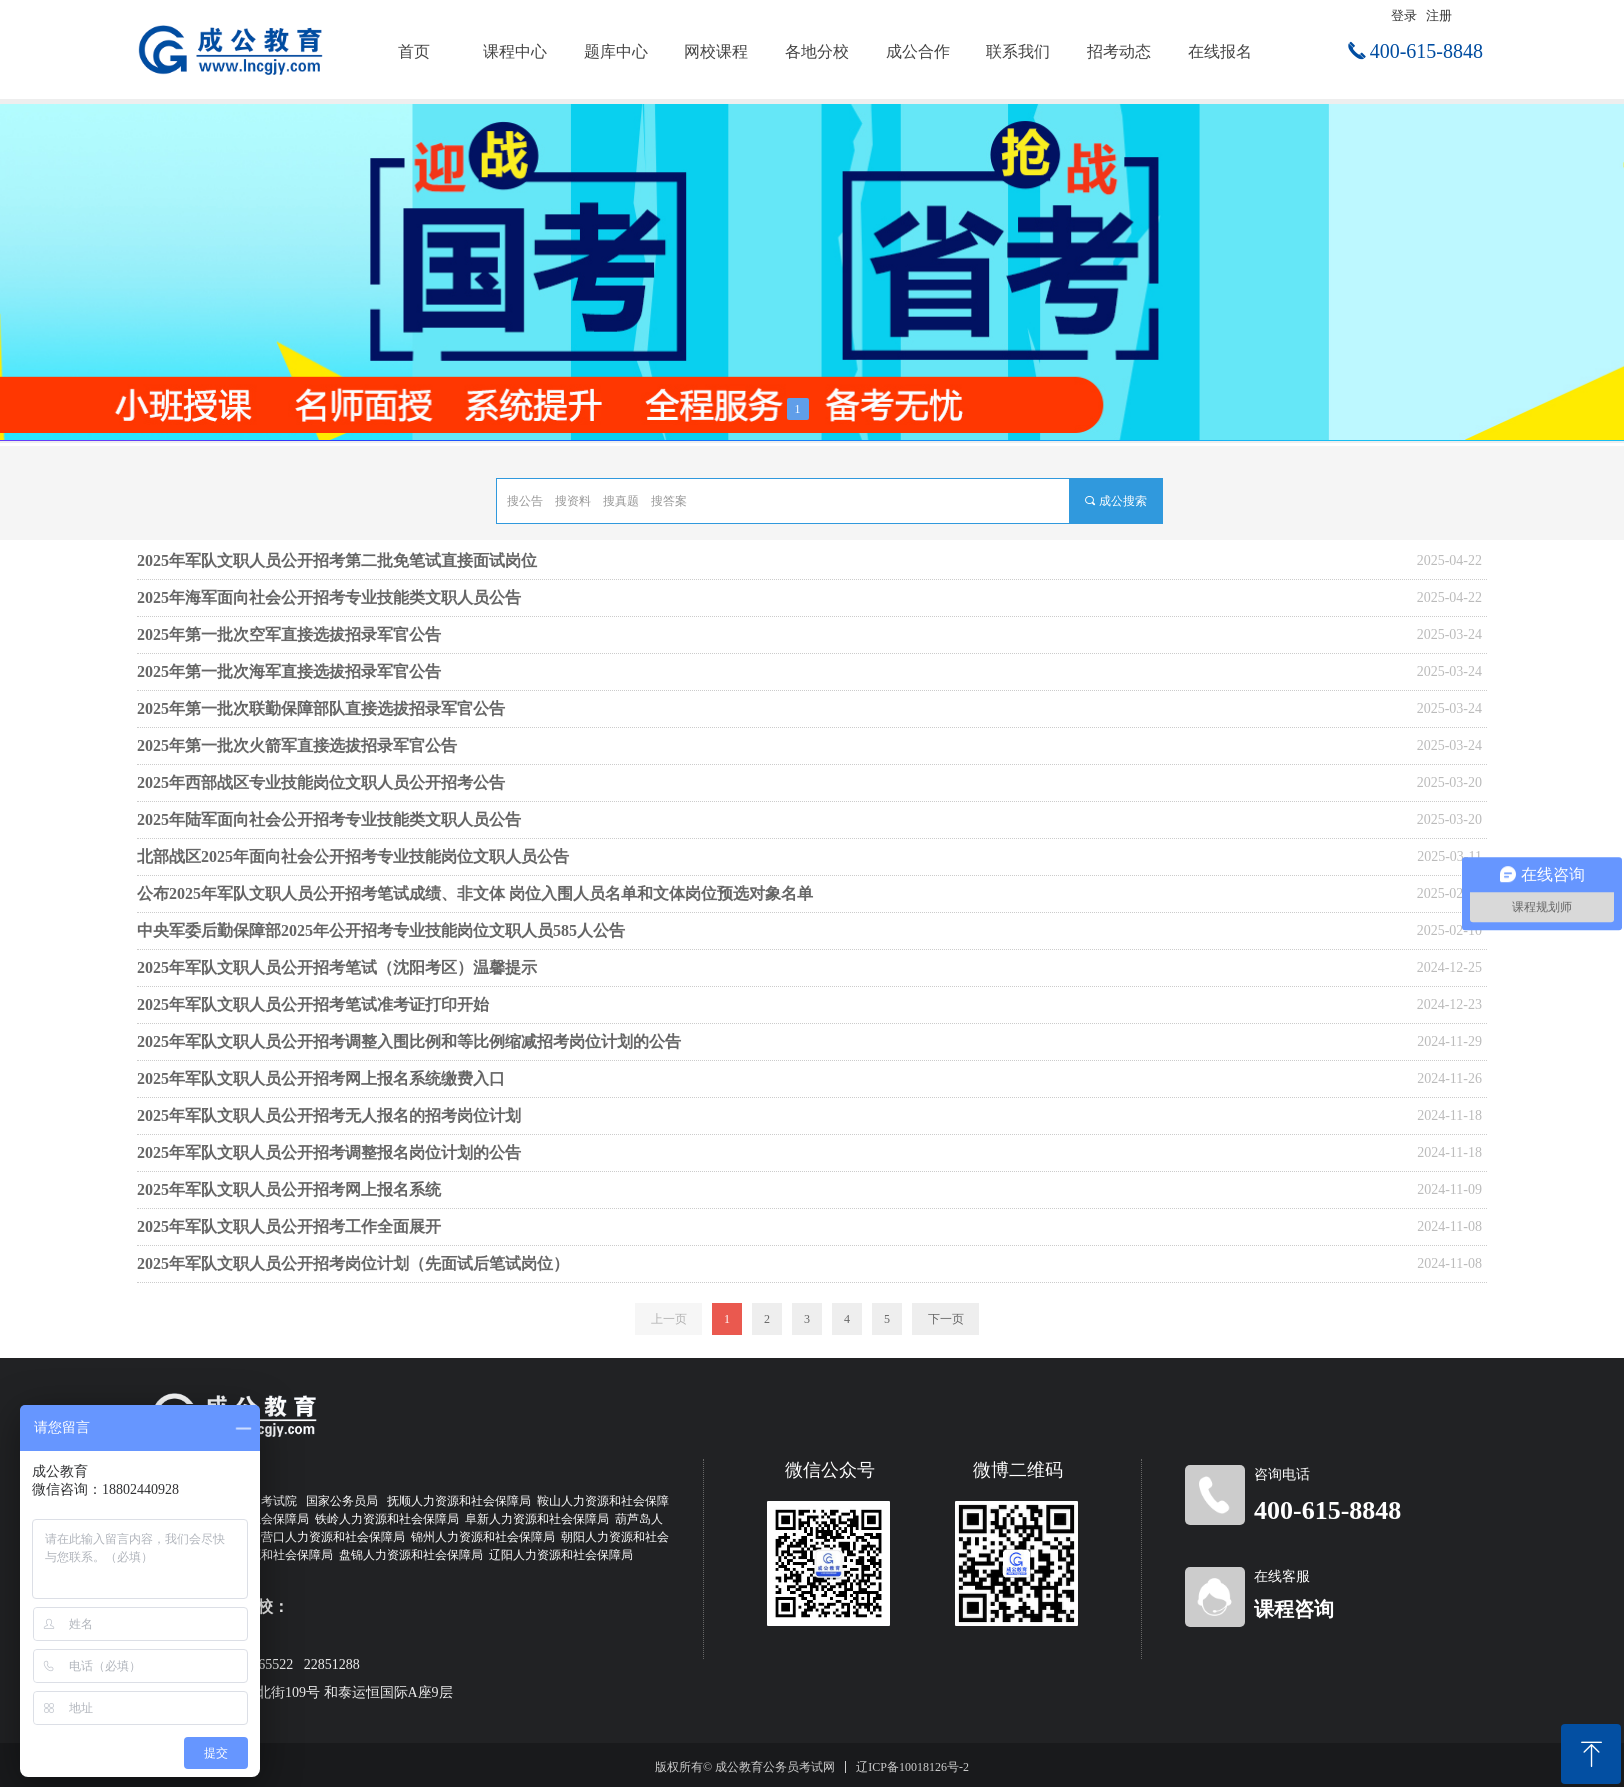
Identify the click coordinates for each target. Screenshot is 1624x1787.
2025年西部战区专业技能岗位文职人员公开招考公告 (321, 782)
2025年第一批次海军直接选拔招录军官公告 (289, 671)
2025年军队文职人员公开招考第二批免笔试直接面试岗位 (337, 560)
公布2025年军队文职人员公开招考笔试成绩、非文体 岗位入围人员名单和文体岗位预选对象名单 (475, 893)
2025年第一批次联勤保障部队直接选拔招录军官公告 (321, 708)
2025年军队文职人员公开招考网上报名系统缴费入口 (321, 1078)
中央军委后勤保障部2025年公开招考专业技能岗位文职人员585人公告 (381, 930)
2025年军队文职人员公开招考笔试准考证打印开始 (313, 1004)
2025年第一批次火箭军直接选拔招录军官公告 (297, 745)
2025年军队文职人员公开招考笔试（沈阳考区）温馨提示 (337, 967)
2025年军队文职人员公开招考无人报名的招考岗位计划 (329, 1115)
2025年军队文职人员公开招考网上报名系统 (289, 1189)
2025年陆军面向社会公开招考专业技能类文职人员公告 (329, 819)
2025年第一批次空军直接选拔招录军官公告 (289, 634)
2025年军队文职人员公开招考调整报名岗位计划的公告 (329, 1152)
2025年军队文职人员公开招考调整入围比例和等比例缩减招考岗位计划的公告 (409, 1041)
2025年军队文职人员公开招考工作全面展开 (289, 1226)
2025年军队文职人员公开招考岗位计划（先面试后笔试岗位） (353, 1263)
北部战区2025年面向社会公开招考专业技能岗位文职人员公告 (353, 856)
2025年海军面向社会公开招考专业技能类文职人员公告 (329, 597)
